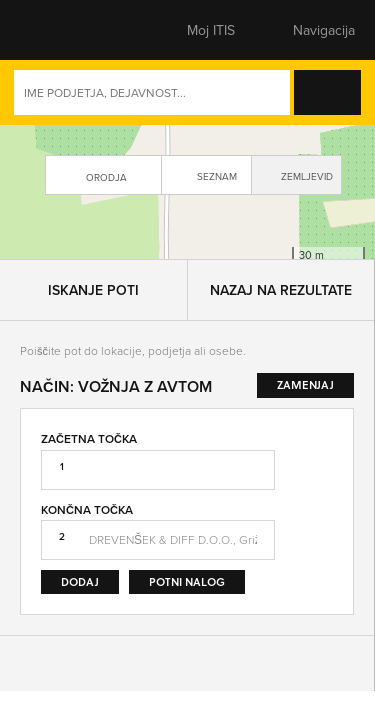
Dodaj (80, 610)
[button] (55, 30)
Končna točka (87, 538)
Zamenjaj (318, 541)
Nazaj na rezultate (281, 319)
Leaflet (199, 278)
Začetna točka (89, 467)
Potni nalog (187, 610)
